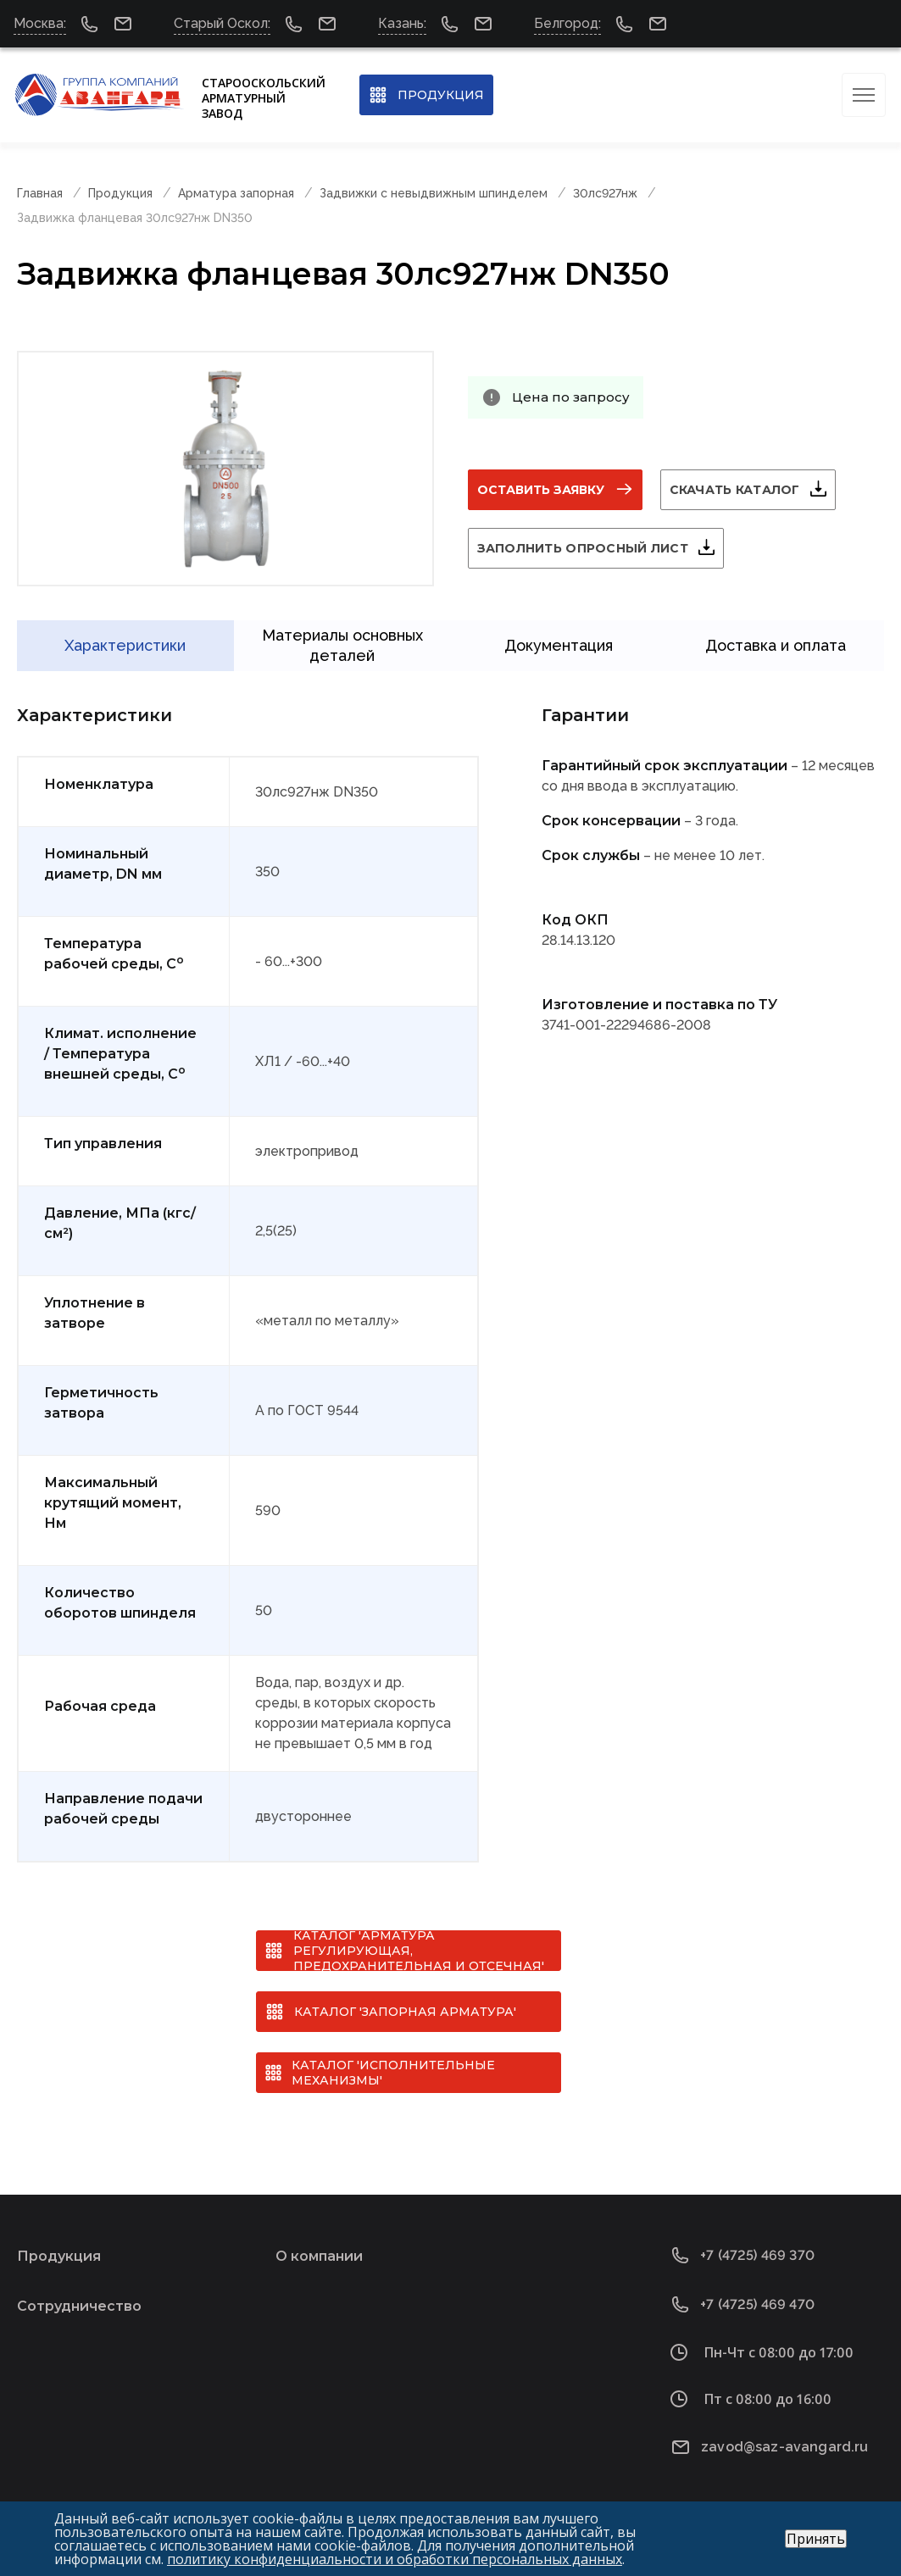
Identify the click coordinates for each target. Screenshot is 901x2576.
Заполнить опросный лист (582, 548)
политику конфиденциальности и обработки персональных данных (394, 2559)
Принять (816, 2538)
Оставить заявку (540, 489)
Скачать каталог (735, 489)
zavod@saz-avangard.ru (784, 2447)
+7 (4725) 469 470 (757, 2304)
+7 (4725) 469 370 (757, 2255)
